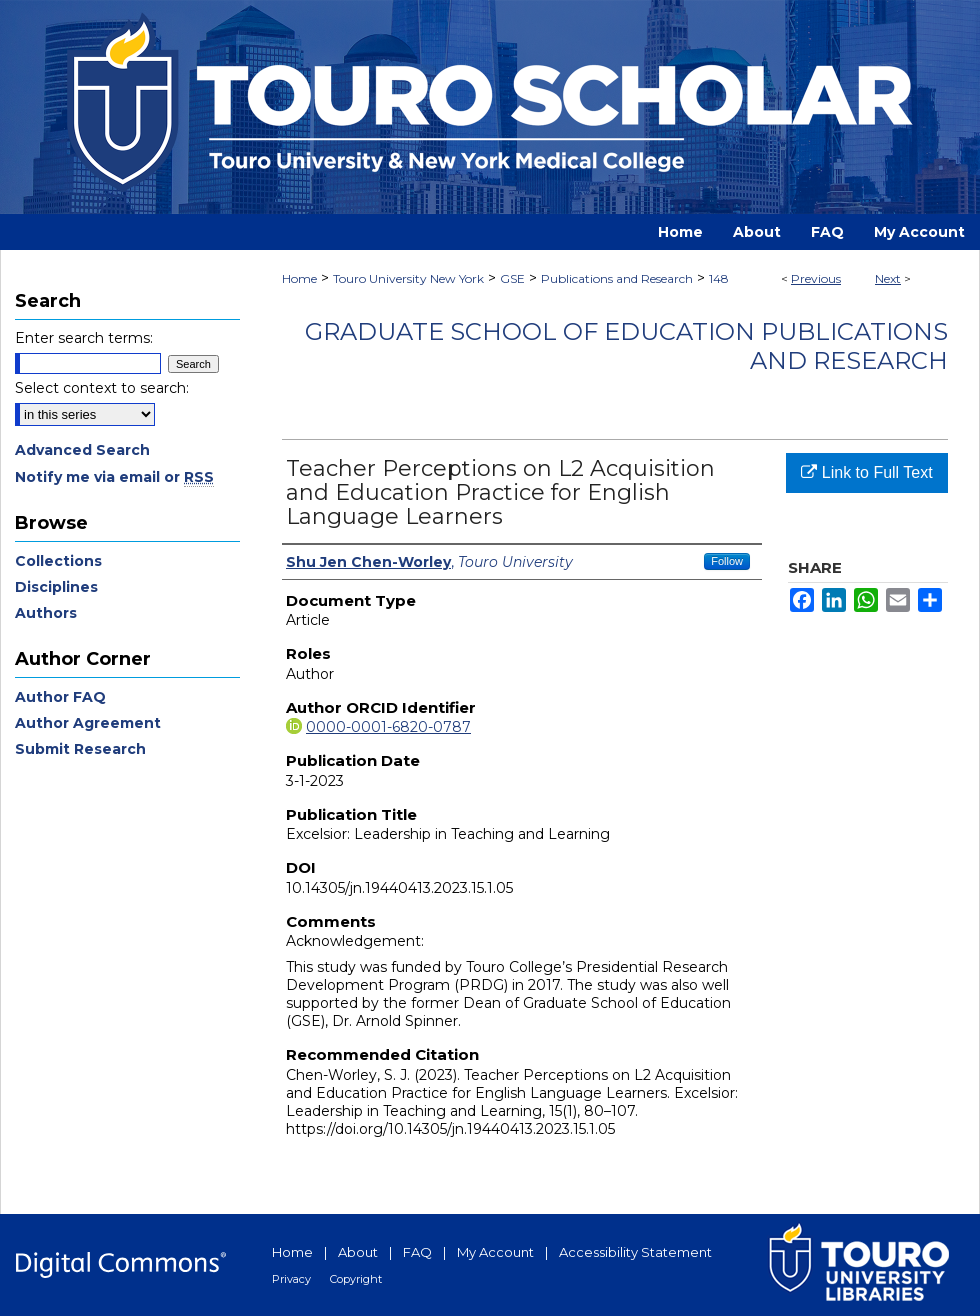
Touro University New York (408, 278)
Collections (58, 561)
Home (299, 278)
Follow (727, 561)
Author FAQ (60, 697)
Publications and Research (617, 278)
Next (888, 278)
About (358, 1252)
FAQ (417, 1252)
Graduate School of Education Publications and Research (626, 346)
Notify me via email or (114, 477)
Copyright (356, 1279)
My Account (495, 1252)
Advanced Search (82, 450)
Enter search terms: (84, 338)
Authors (46, 613)
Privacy (291, 1279)
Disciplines (56, 587)
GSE (512, 278)
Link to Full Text (866, 472)
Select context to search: (102, 388)
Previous (816, 278)
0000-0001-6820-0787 (388, 727)
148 (719, 278)
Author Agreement (88, 723)
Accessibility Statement (635, 1252)
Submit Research (80, 749)
